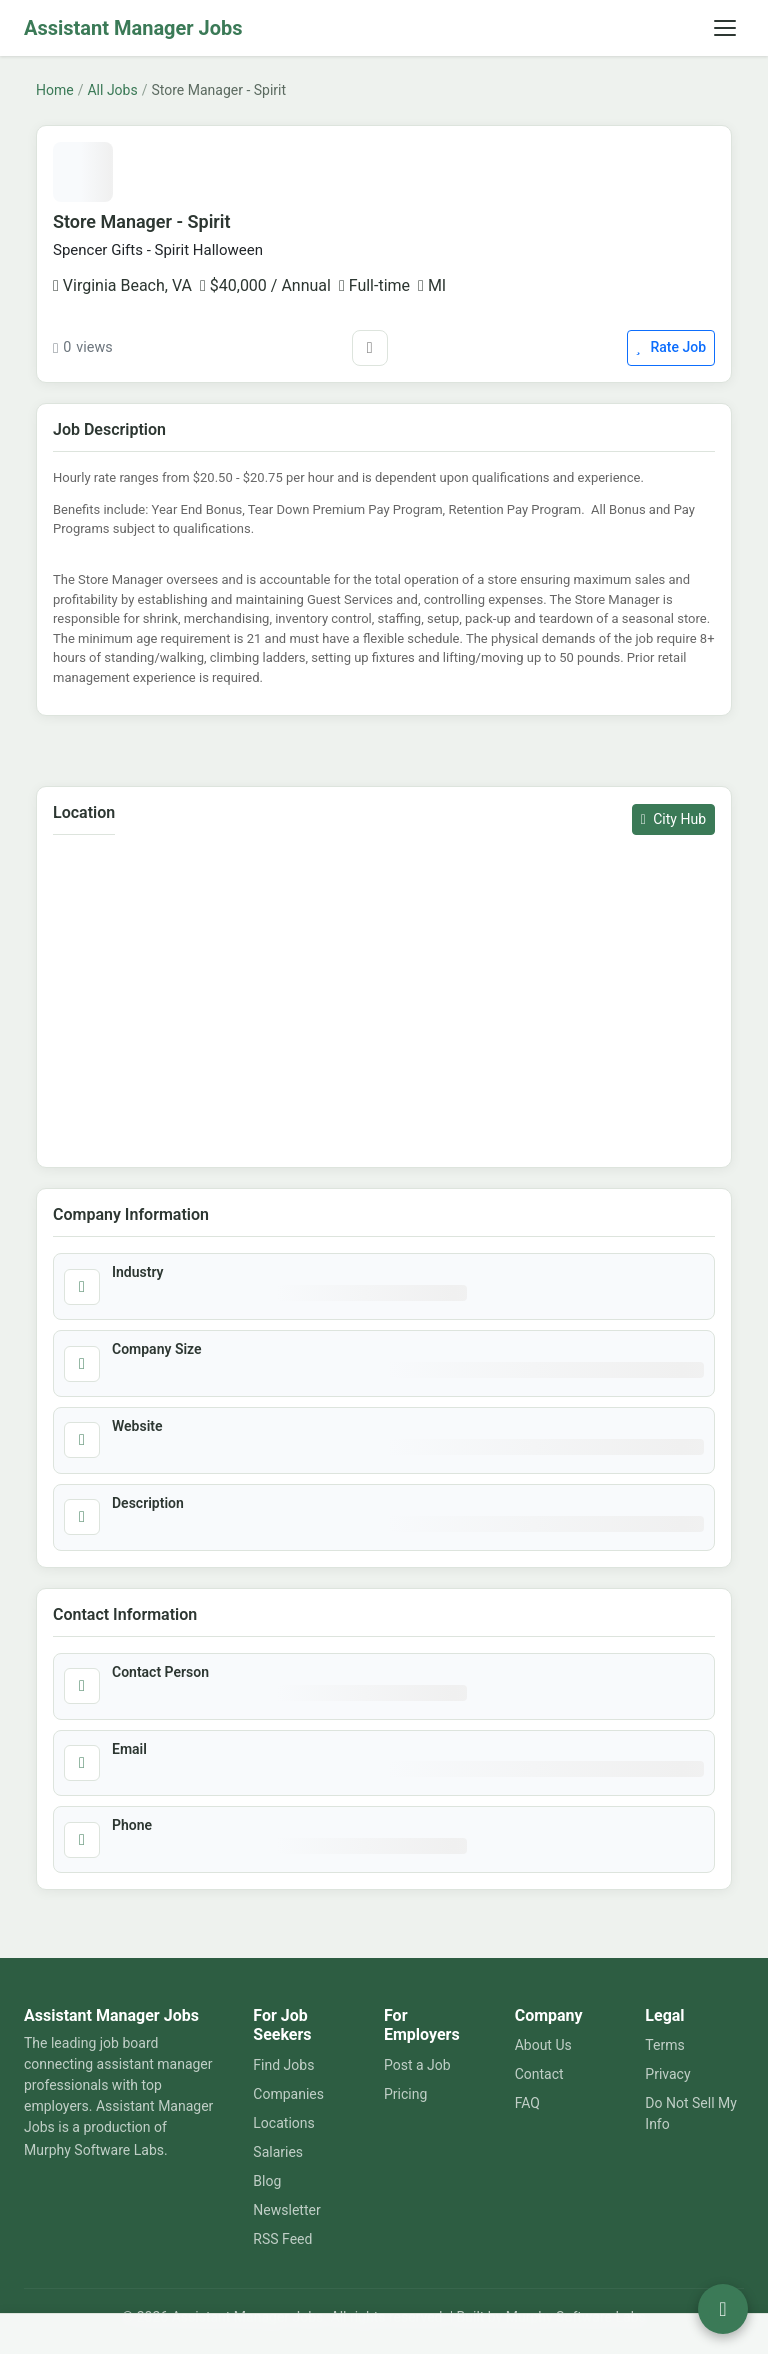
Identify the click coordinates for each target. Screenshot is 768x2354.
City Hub (673, 819)
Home (55, 90)
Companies (288, 2094)
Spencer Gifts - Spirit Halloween (158, 250)
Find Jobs (283, 2065)
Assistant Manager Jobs (133, 28)
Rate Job (671, 347)
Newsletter (286, 2210)
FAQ (527, 2103)
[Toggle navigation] (725, 28)
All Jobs (112, 90)
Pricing (405, 2094)
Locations (283, 2123)
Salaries (278, 2152)
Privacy (667, 2074)
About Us (543, 2045)
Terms (664, 2045)
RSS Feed (282, 2239)
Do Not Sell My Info (691, 2113)
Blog (267, 2181)
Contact (539, 2074)
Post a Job (417, 2065)
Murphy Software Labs (94, 2150)
